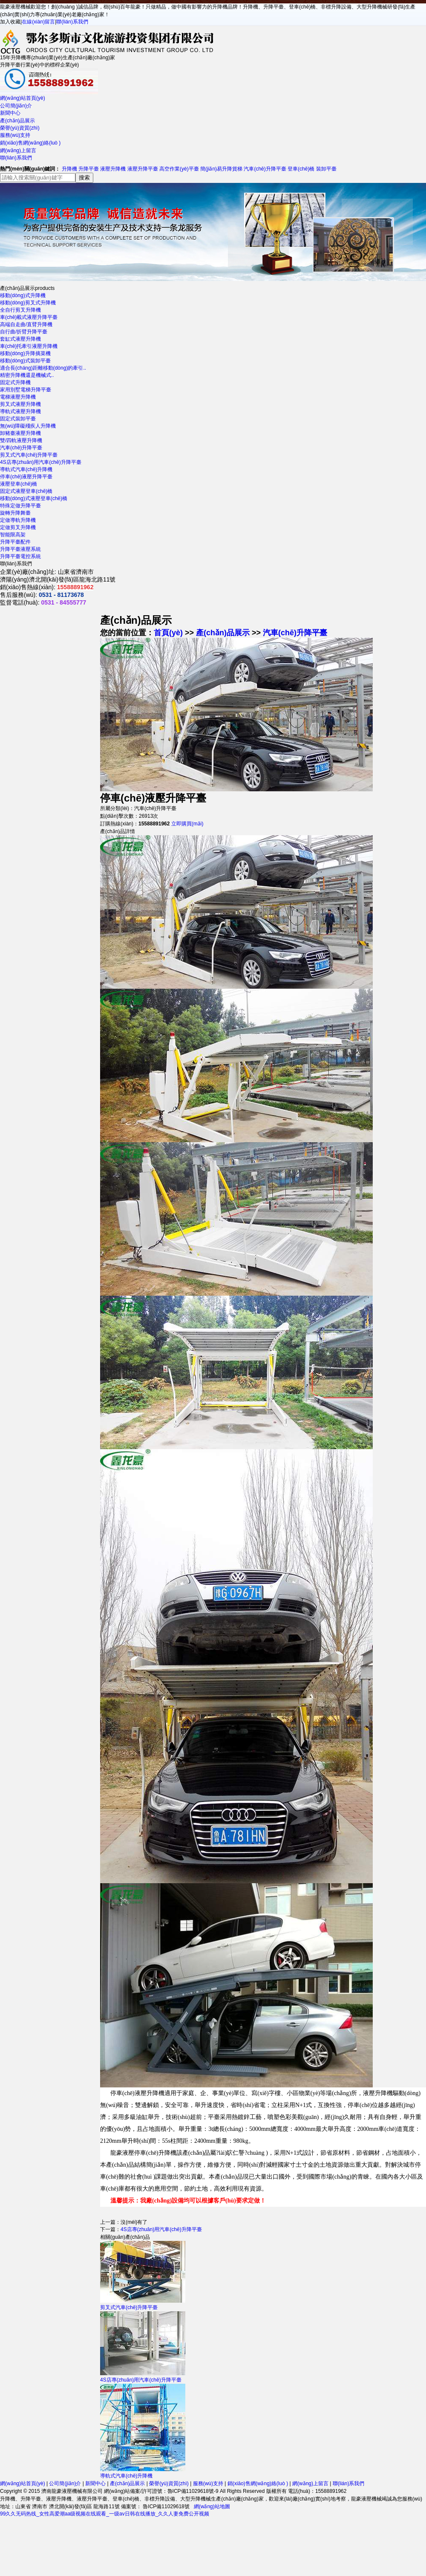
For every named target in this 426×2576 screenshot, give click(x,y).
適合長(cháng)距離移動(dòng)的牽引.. (43, 368)
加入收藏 (10, 22)
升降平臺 (88, 169)
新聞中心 (10, 113)
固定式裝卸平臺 (18, 419)
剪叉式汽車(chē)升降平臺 (29, 455)
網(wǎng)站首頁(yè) (22, 98)
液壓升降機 (113, 169)
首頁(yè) (168, 632)
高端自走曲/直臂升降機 (26, 324)
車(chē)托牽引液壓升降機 (29, 346)
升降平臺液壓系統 (20, 549)
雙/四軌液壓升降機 (21, 440)
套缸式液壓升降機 (20, 339)
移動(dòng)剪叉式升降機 (28, 303)
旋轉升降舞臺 (15, 513)
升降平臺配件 (15, 542)
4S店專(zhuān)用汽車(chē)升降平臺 (40, 462)
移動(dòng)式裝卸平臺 (25, 361)
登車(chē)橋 (301, 169)
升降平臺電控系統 (20, 556)
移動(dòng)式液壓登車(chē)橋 (33, 498)
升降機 (69, 169)
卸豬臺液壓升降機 (20, 433)
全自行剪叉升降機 (20, 310)
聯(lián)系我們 (72, 22)
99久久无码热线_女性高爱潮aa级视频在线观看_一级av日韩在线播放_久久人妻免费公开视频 (104, 2514)
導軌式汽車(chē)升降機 (26, 469)
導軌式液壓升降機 (20, 411)
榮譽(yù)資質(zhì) (20, 128)
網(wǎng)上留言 (18, 150)
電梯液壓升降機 (18, 397)
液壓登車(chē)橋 (18, 484)
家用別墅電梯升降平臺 (25, 390)
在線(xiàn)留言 (38, 22)
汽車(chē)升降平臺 (265, 169)
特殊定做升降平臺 (20, 506)
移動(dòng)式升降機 (23, 295)
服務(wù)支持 (15, 135)
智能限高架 (13, 535)
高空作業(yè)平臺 (179, 169)
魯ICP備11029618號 (165, 2506)
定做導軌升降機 (18, 520)
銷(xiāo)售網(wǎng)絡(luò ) (30, 143)
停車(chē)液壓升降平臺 (26, 477)
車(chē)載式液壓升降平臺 (29, 317)
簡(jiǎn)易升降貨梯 (221, 169)
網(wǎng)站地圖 (212, 2506)
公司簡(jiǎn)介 (16, 106)
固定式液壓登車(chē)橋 (26, 491)
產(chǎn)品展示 (17, 121)
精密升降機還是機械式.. (27, 375)
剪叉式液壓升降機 (20, 404)
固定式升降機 (15, 382)
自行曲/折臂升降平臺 (23, 332)
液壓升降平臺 (142, 169)
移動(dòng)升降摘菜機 (25, 353)
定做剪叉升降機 (18, 527)
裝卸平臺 (326, 169)
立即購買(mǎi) (187, 824)
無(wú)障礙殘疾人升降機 (28, 426)
